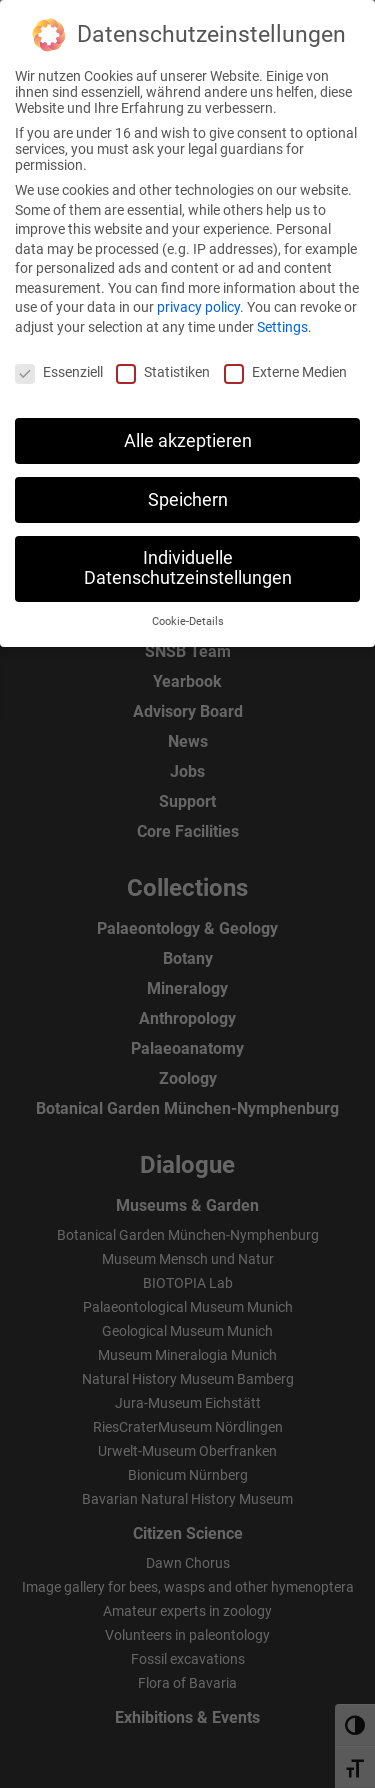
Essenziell (59, 361)
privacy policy (198, 297)
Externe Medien (285, 361)
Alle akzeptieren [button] (188, 430)
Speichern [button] (188, 489)
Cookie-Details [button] (188, 610)
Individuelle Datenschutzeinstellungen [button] (188, 558)
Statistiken (163, 361)
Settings (282, 316)
